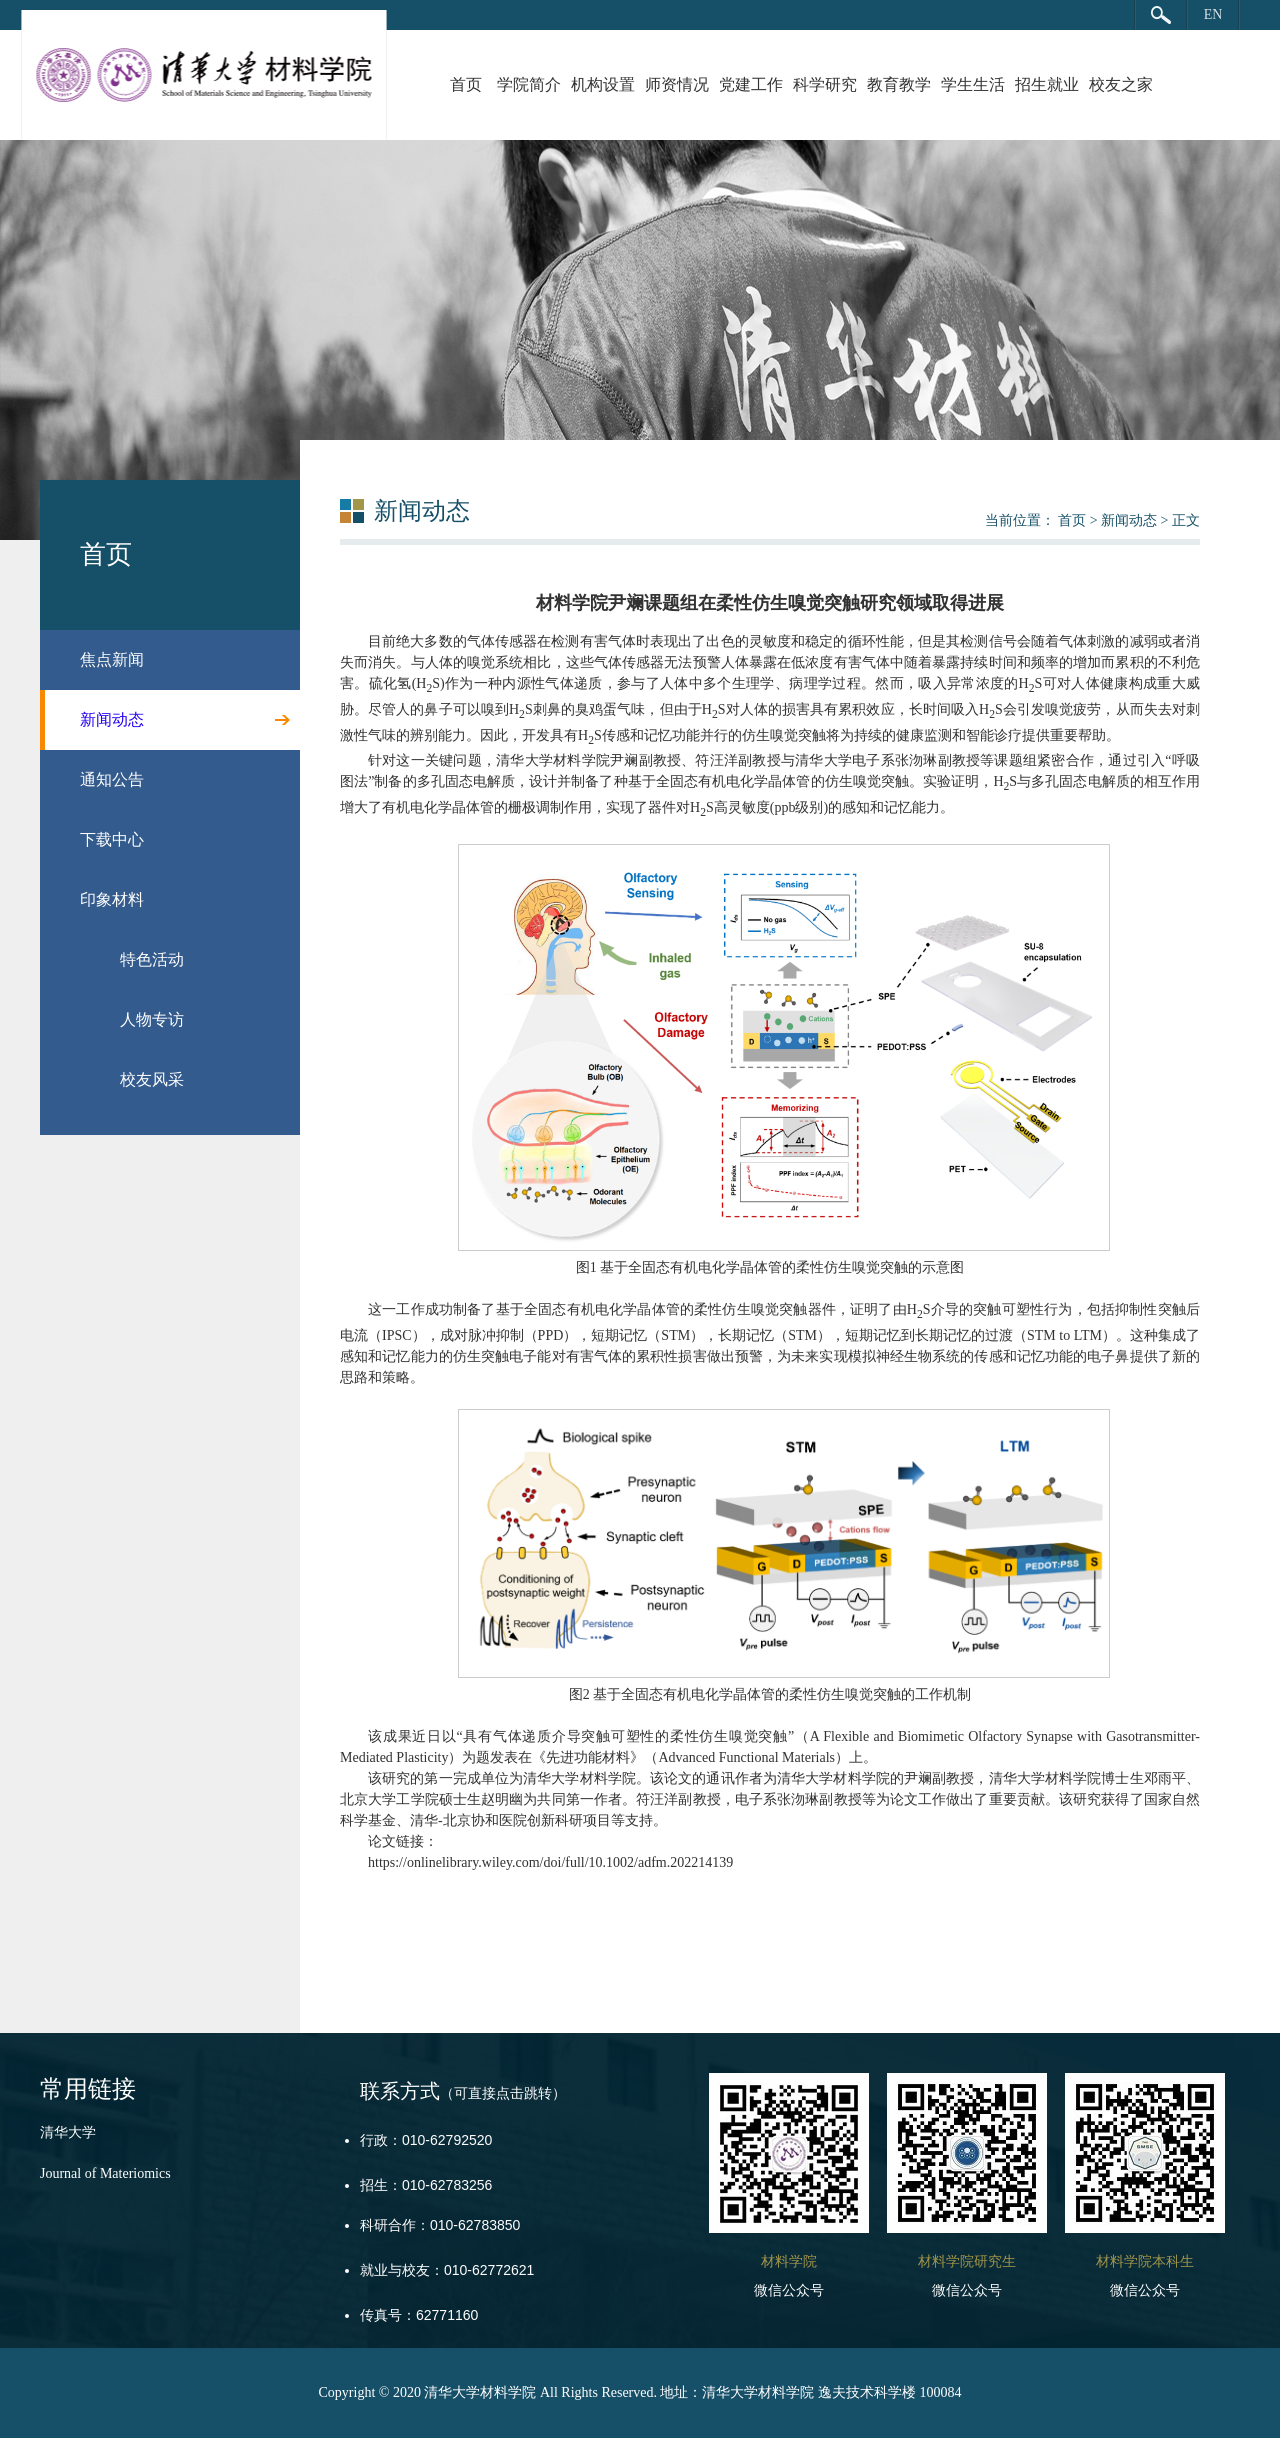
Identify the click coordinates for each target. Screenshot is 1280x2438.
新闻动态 (1129, 520)
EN (1213, 14)
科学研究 (825, 84)
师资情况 (677, 84)
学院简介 (529, 84)
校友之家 (1121, 84)
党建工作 (751, 84)
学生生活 (973, 84)
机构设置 (603, 84)
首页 (466, 84)
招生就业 (1047, 84)
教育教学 (899, 84)
